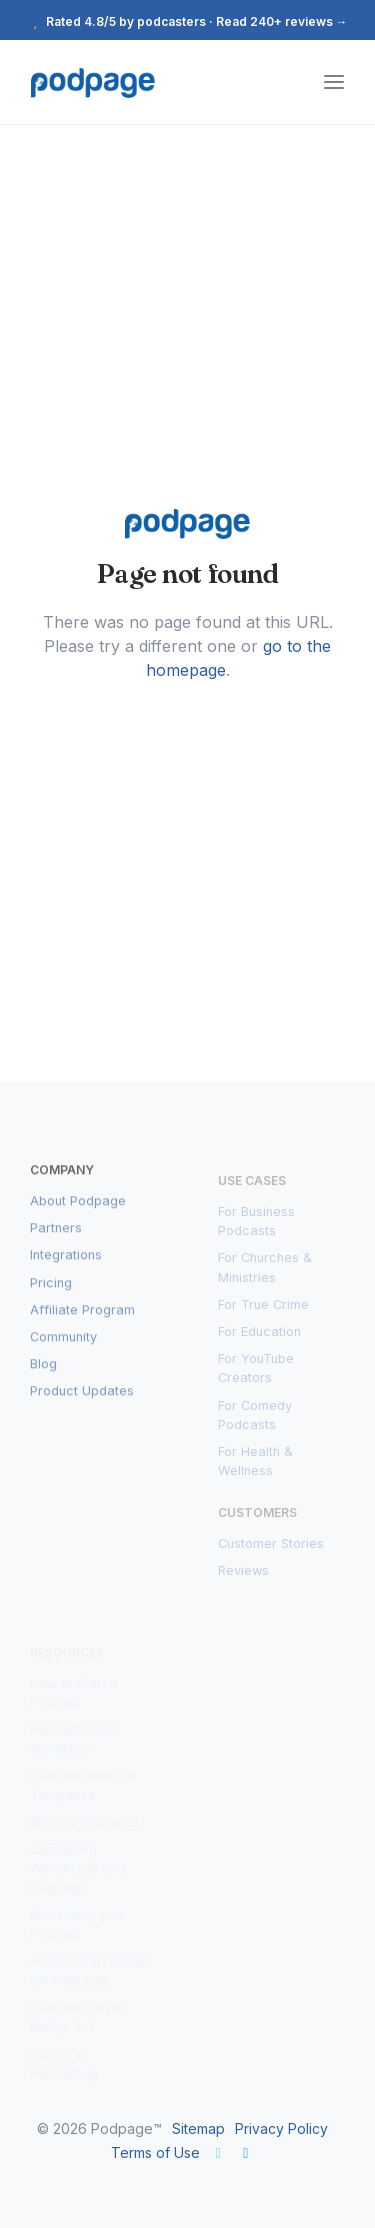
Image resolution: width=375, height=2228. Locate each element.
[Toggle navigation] (334, 82)
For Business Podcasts (256, 1226)
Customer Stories (271, 1549)
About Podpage (78, 1207)
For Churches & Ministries (265, 1273)
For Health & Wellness (255, 1466)
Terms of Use (155, 2152)
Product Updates (82, 1398)
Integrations (66, 1262)
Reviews (243, 1576)
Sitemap (198, 2128)
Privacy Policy (281, 2128)
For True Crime (263, 1309)
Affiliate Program (82, 1316)
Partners (56, 1234)
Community (63, 1343)
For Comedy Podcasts (255, 1420)
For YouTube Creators (256, 1374)
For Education (259, 1336)
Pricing (51, 1289)
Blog (43, 1370)
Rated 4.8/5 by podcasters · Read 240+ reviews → (188, 21)
